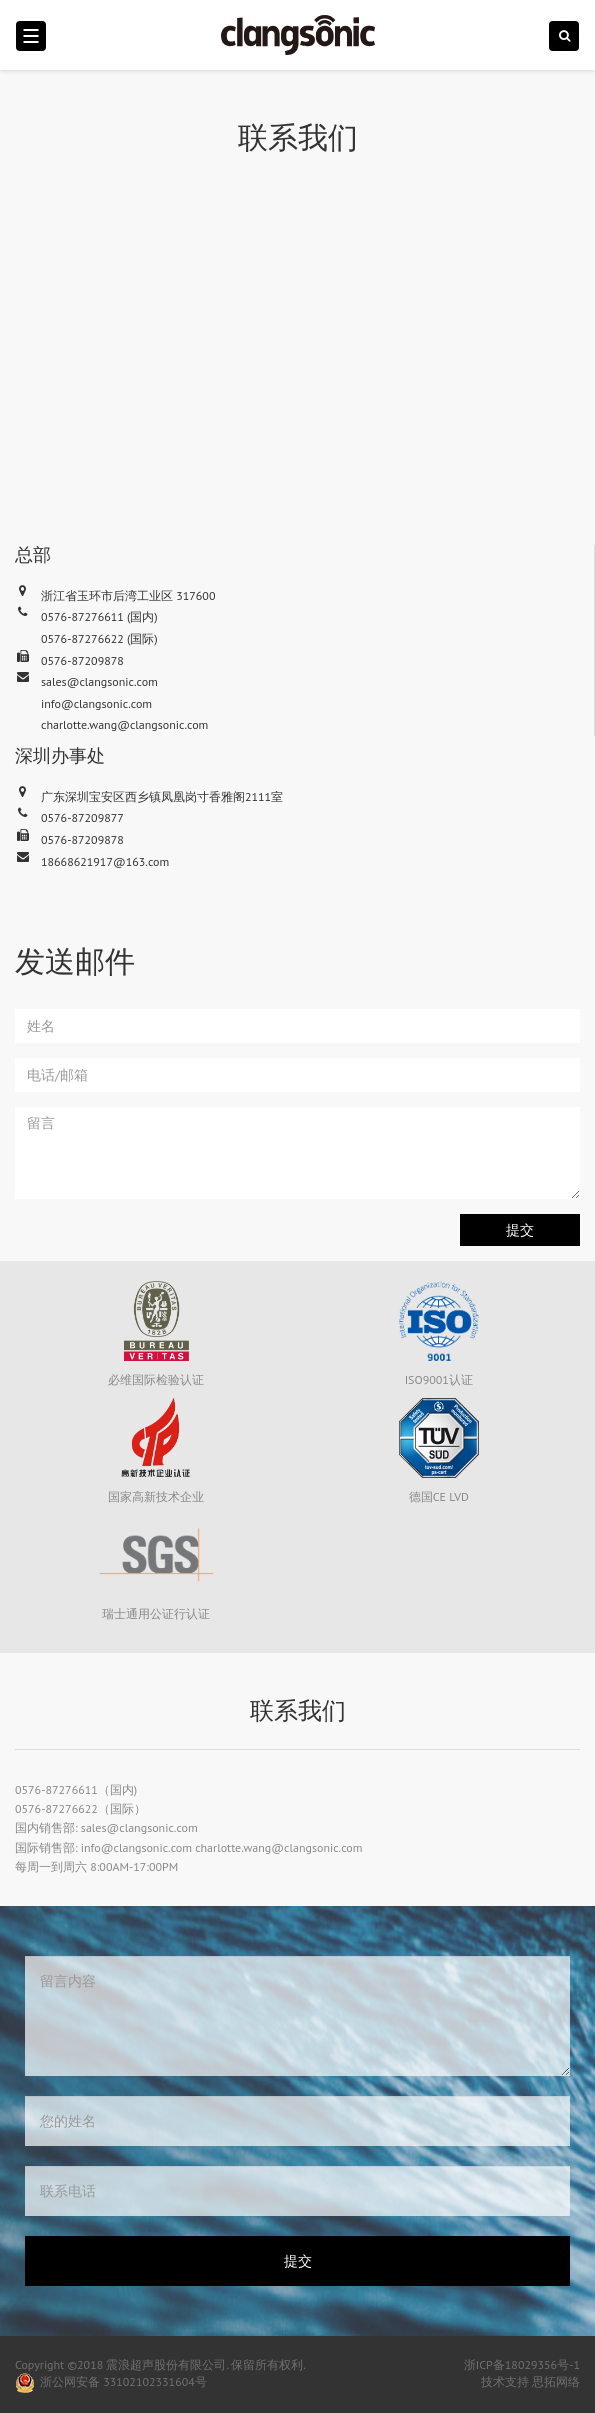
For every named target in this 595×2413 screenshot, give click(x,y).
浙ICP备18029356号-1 (522, 2364)
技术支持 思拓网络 (530, 2381)
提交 (520, 1230)
